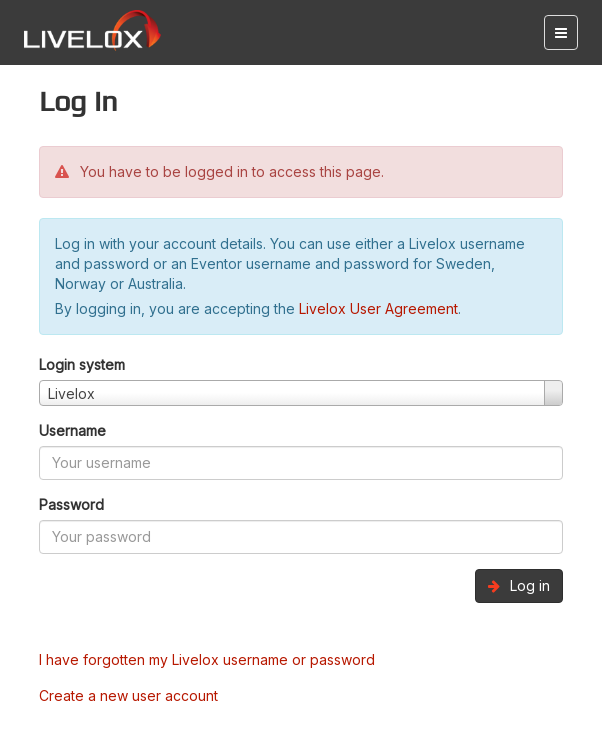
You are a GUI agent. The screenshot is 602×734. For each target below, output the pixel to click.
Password (71, 504)
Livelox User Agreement (378, 308)
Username (72, 430)
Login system (82, 364)
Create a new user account (128, 695)
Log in (519, 585)
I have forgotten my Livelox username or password (207, 659)
